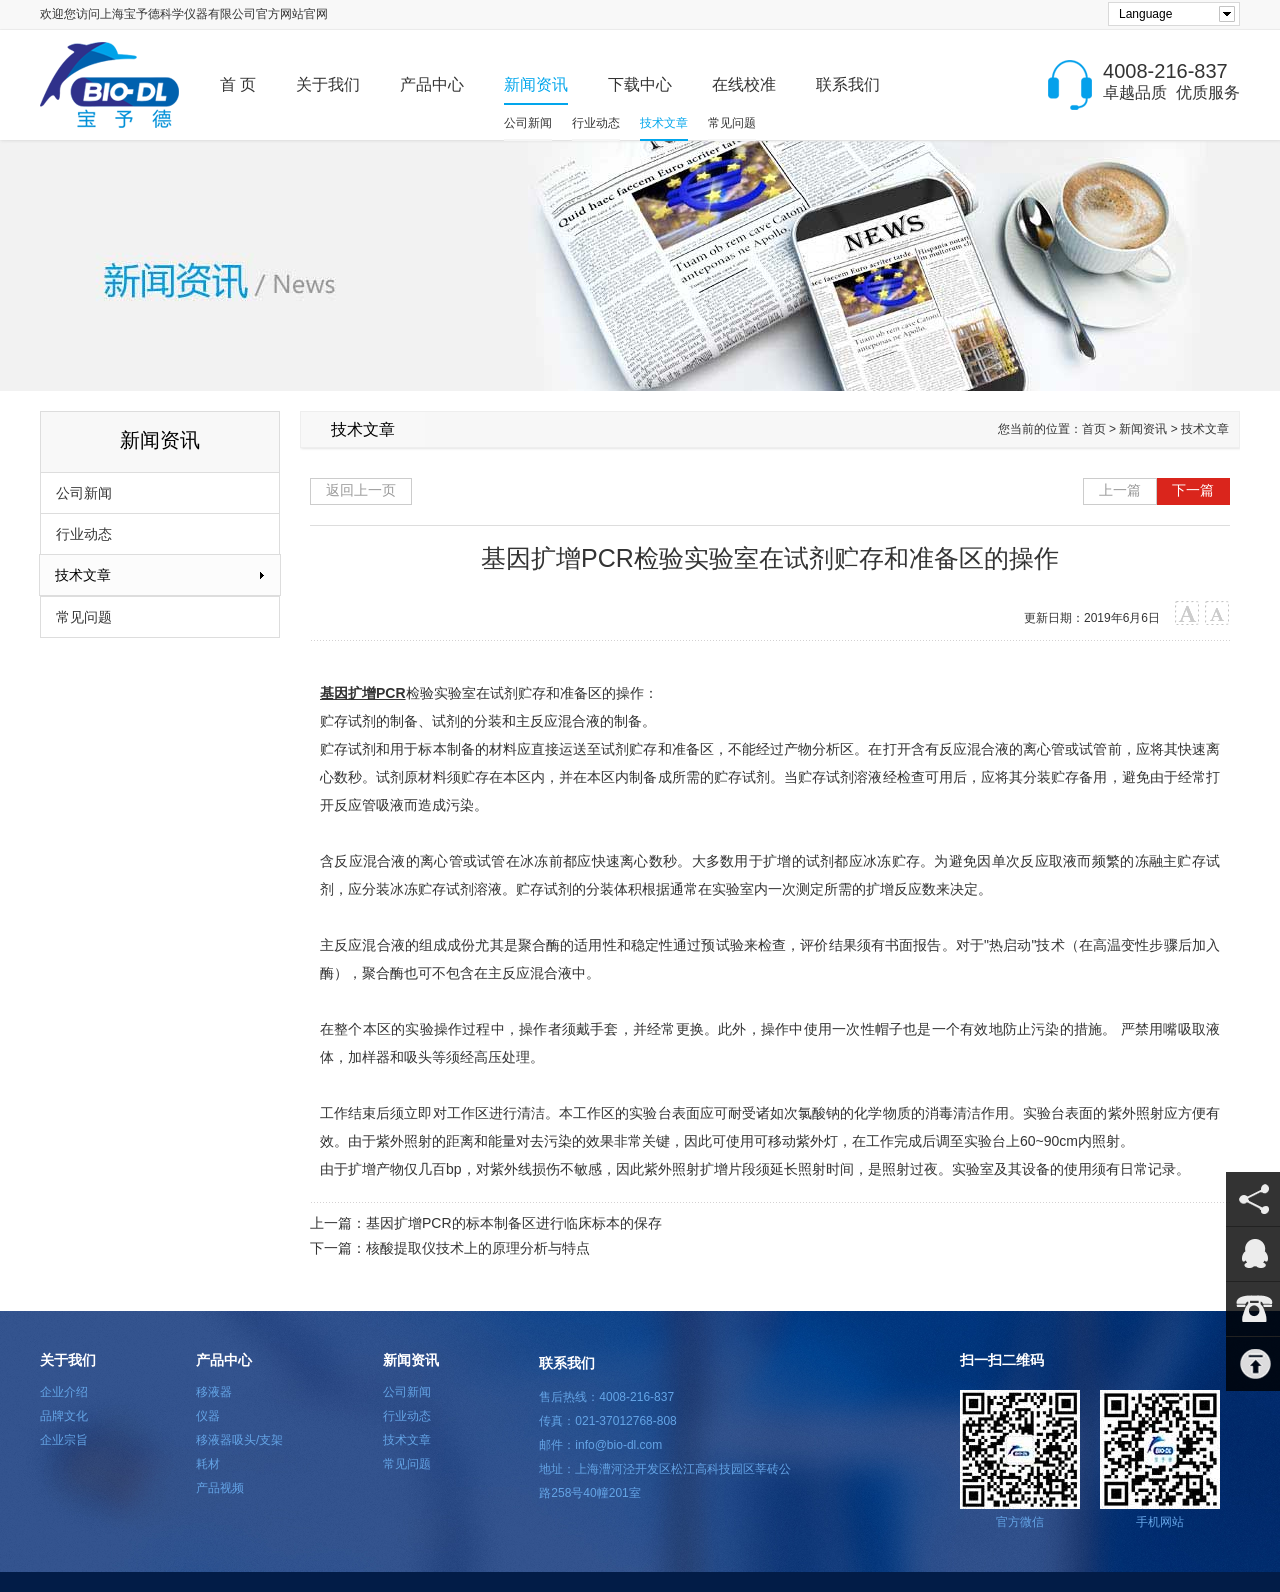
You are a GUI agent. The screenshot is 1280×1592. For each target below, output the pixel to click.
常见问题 (732, 123)
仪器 (208, 1416)
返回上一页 (361, 490)
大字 (1187, 613)
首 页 (238, 84)
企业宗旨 (64, 1440)
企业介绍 (64, 1392)
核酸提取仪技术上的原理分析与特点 (478, 1248)
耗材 (208, 1464)
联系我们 (848, 84)
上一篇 (1120, 490)
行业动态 (596, 123)
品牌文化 (64, 1416)
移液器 (214, 1392)
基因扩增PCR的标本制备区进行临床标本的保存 (514, 1223)
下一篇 (1193, 490)
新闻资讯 (536, 84)
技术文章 (664, 123)
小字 (1217, 613)
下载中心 (640, 84)
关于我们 (328, 84)
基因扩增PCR (363, 693)
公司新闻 (528, 123)
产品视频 (220, 1488)
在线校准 (744, 84)
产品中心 (432, 84)
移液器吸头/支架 (239, 1440)
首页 (1094, 429)
